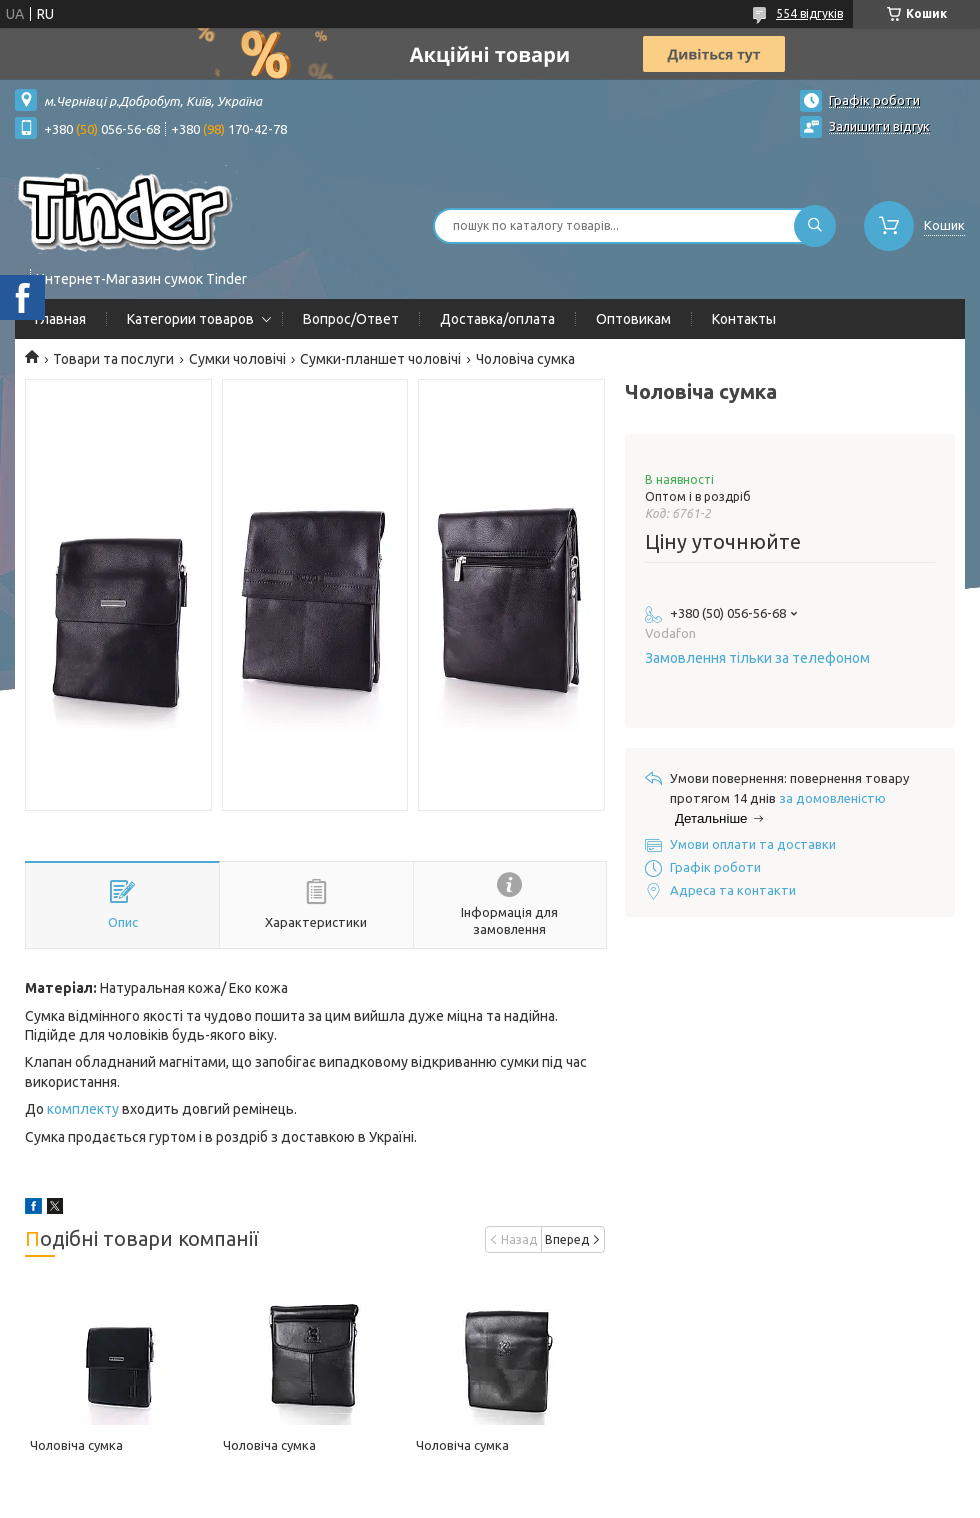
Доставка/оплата (497, 319)
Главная (60, 319)
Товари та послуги (113, 359)
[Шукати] (815, 226)
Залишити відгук (879, 126)
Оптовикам (633, 319)
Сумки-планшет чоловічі (380, 359)
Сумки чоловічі (237, 359)
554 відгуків (809, 13)
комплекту (83, 1109)
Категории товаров (190, 319)
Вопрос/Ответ (351, 319)
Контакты (744, 319)
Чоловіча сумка (76, 1445)
